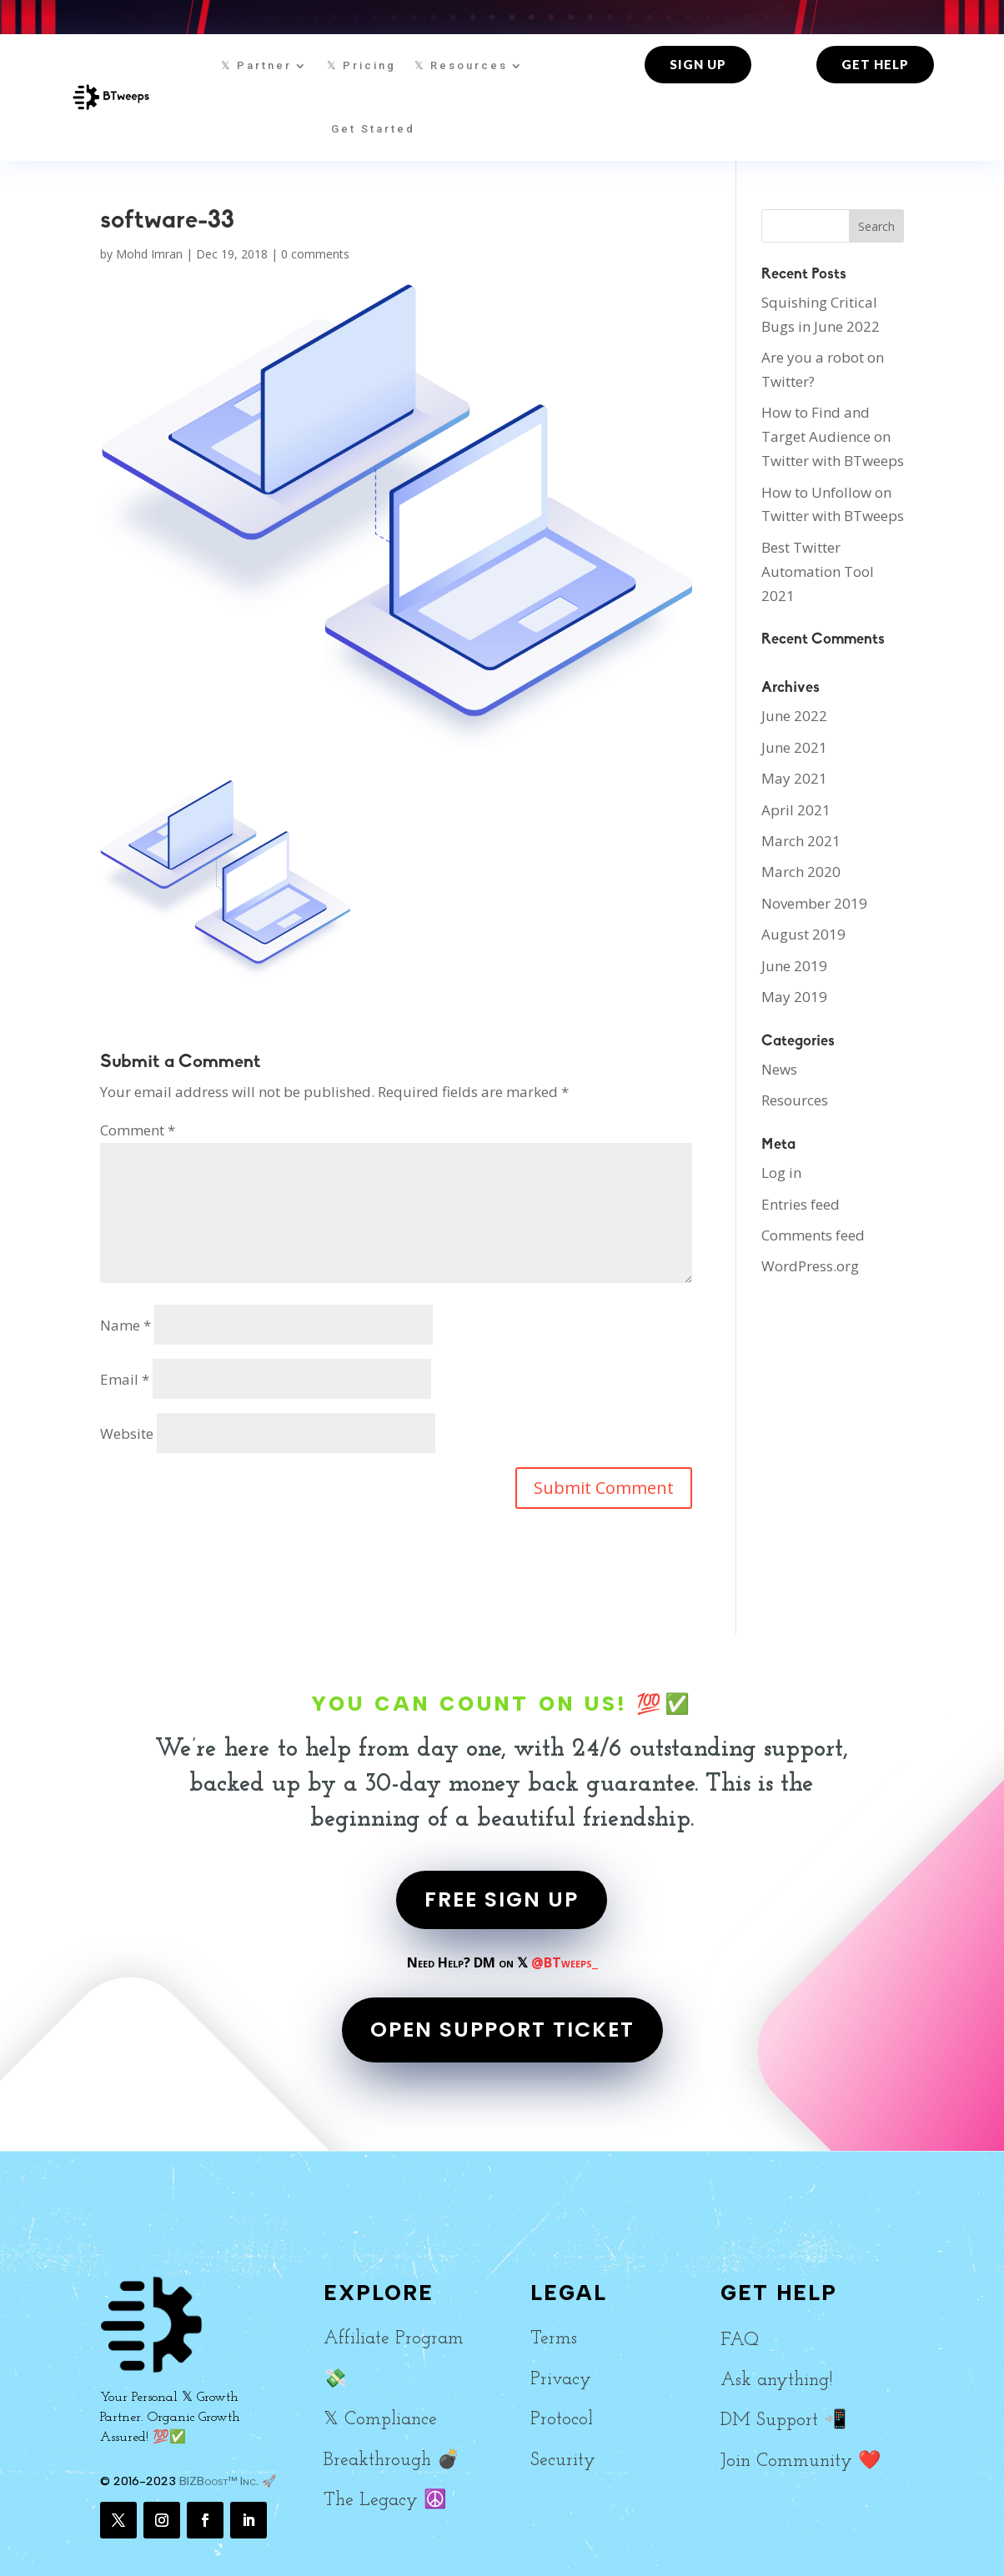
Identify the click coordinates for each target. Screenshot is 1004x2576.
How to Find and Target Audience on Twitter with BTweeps (832, 436)
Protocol (561, 2419)
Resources (794, 1100)
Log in (781, 1172)
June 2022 (794, 715)
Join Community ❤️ (800, 2461)
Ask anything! (776, 2380)
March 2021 (801, 840)
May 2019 (794, 996)
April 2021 (796, 809)
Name (125, 1325)
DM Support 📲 (783, 2420)
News (779, 1069)
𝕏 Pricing (361, 65)
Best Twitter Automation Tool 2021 (817, 571)
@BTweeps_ (564, 1962)
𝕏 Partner (256, 65)
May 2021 (794, 778)
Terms (553, 2338)
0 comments (315, 254)
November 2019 (814, 903)
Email (124, 1379)
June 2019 (794, 965)
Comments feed (813, 1235)
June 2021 (794, 747)
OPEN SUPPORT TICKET (502, 2029)
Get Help (875, 64)
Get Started (373, 129)
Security (562, 2460)
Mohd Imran (149, 254)
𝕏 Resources (461, 65)
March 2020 (801, 871)
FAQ (739, 2340)
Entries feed (800, 1204)
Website (126, 1433)
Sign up (698, 64)
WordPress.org (810, 1265)
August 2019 (803, 934)
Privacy (560, 2379)
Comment (137, 1130)
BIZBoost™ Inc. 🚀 (227, 2481)
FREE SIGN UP (501, 1899)
